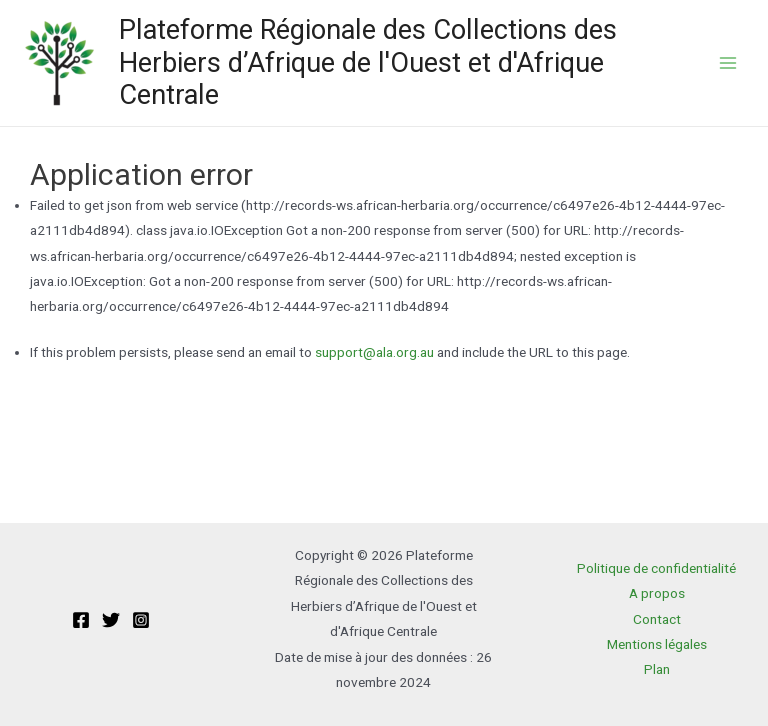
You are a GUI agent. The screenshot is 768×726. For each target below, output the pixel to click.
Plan (657, 669)
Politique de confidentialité (656, 568)
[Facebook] (81, 620)
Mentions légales (657, 644)
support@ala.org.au (374, 352)
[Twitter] (111, 620)
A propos (657, 593)
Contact (657, 619)
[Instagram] (141, 620)
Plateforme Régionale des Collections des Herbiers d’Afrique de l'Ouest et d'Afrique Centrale (368, 63)
